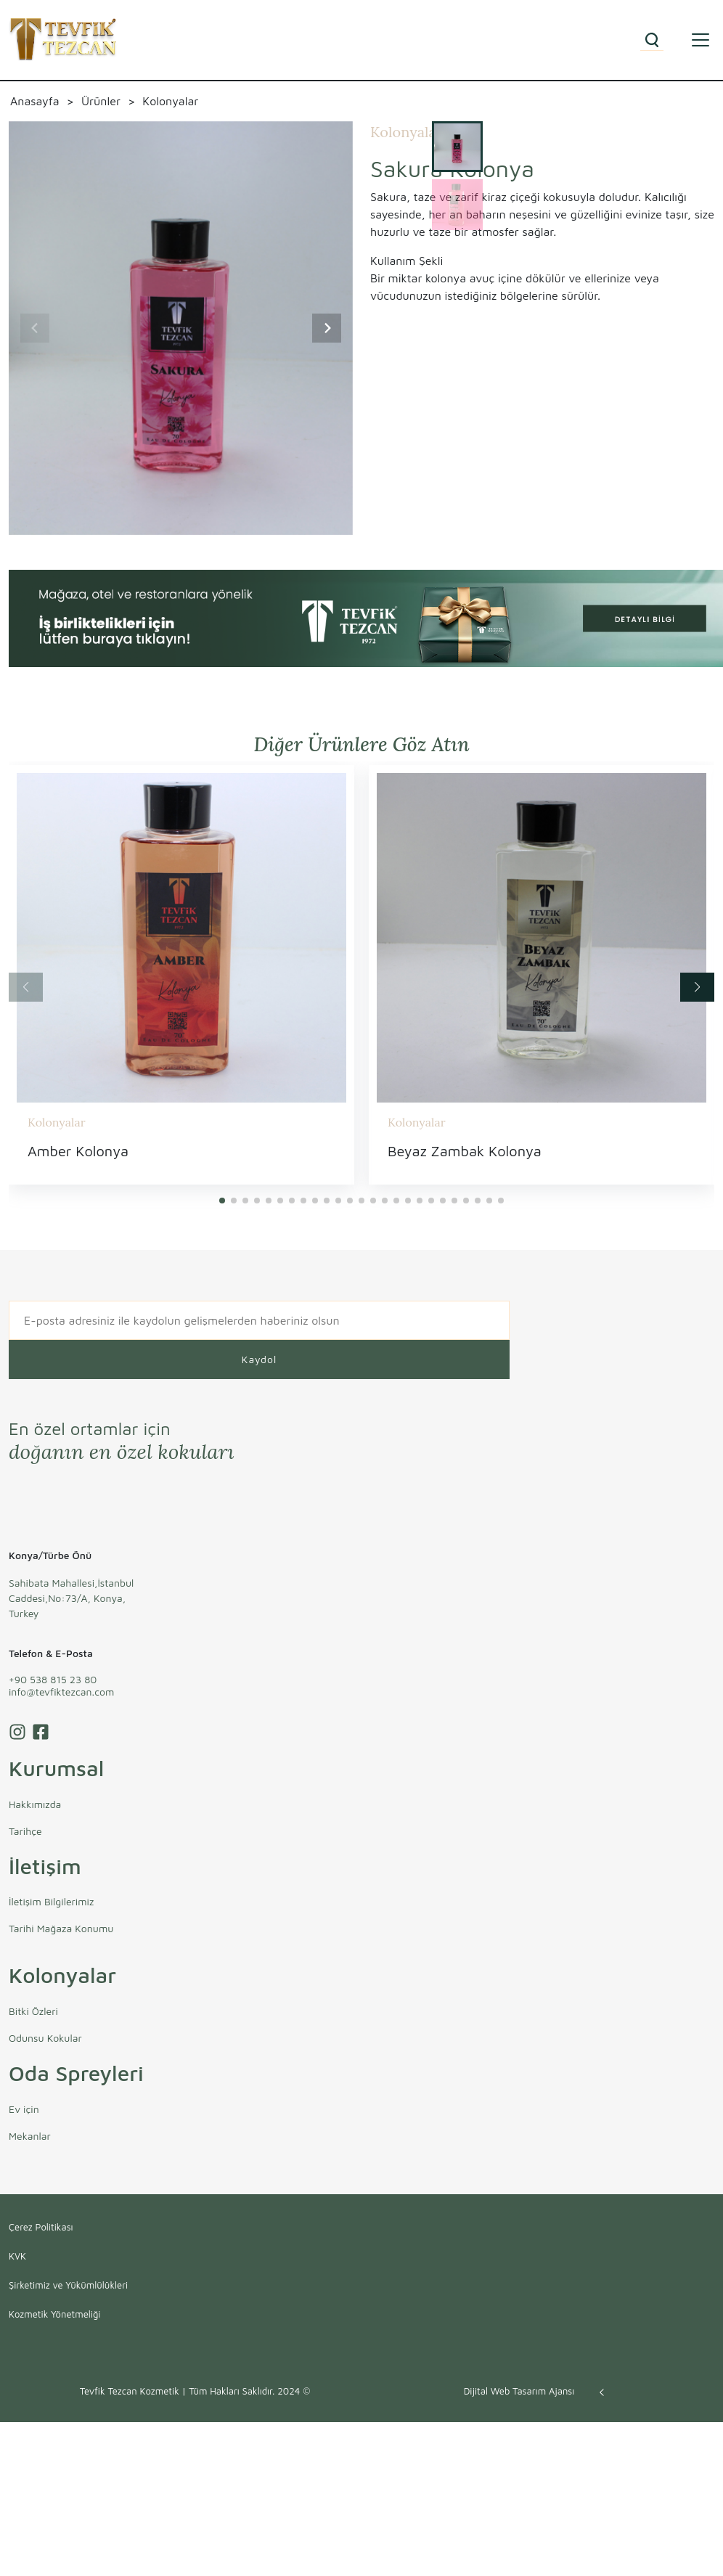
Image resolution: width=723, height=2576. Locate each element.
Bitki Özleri (33, 2011)
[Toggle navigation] (700, 40)
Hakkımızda (35, 1804)
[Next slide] (326, 328)
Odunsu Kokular (45, 2038)
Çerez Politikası (41, 2227)
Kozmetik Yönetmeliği (54, 2314)
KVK (17, 2256)
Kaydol (259, 1359)
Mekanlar (30, 2136)
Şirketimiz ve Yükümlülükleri (68, 2285)
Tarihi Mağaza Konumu (61, 1928)
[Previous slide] (34, 328)
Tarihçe (25, 1831)
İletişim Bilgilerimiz (51, 1901)
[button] (222, 1200)
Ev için (24, 2109)
